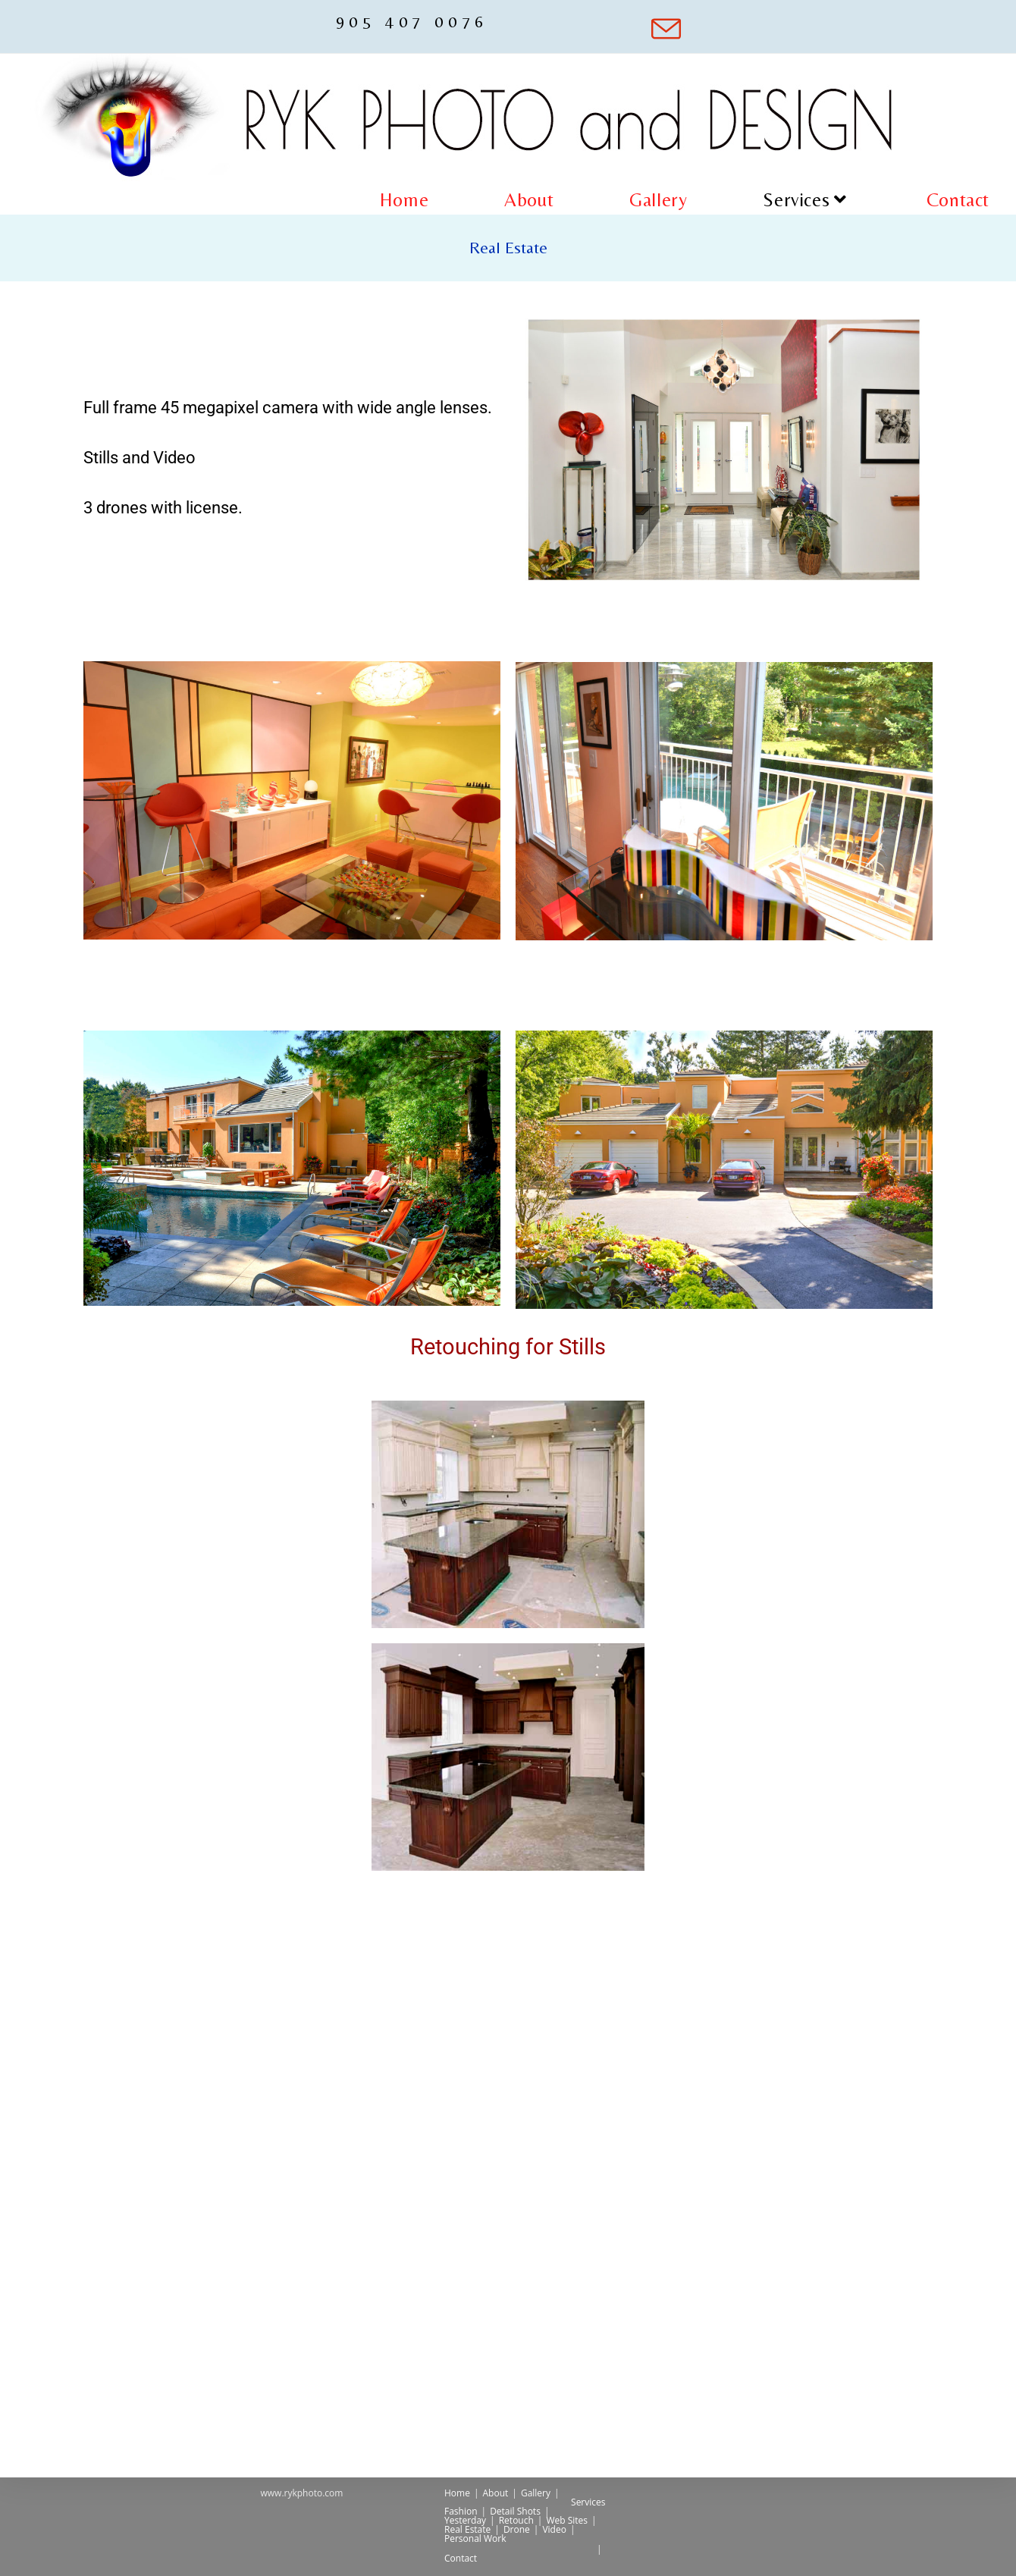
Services (588, 2502)
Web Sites (567, 2520)
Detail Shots (515, 2511)
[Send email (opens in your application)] (653, 29)
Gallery (535, 2493)
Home (457, 2493)
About (496, 2493)
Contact (460, 2558)
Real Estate (467, 2529)
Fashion (461, 2511)
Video (554, 2529)
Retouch (516, 2520)
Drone (516, 2529)
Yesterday (465, 2520)
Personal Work (475, 2538)
